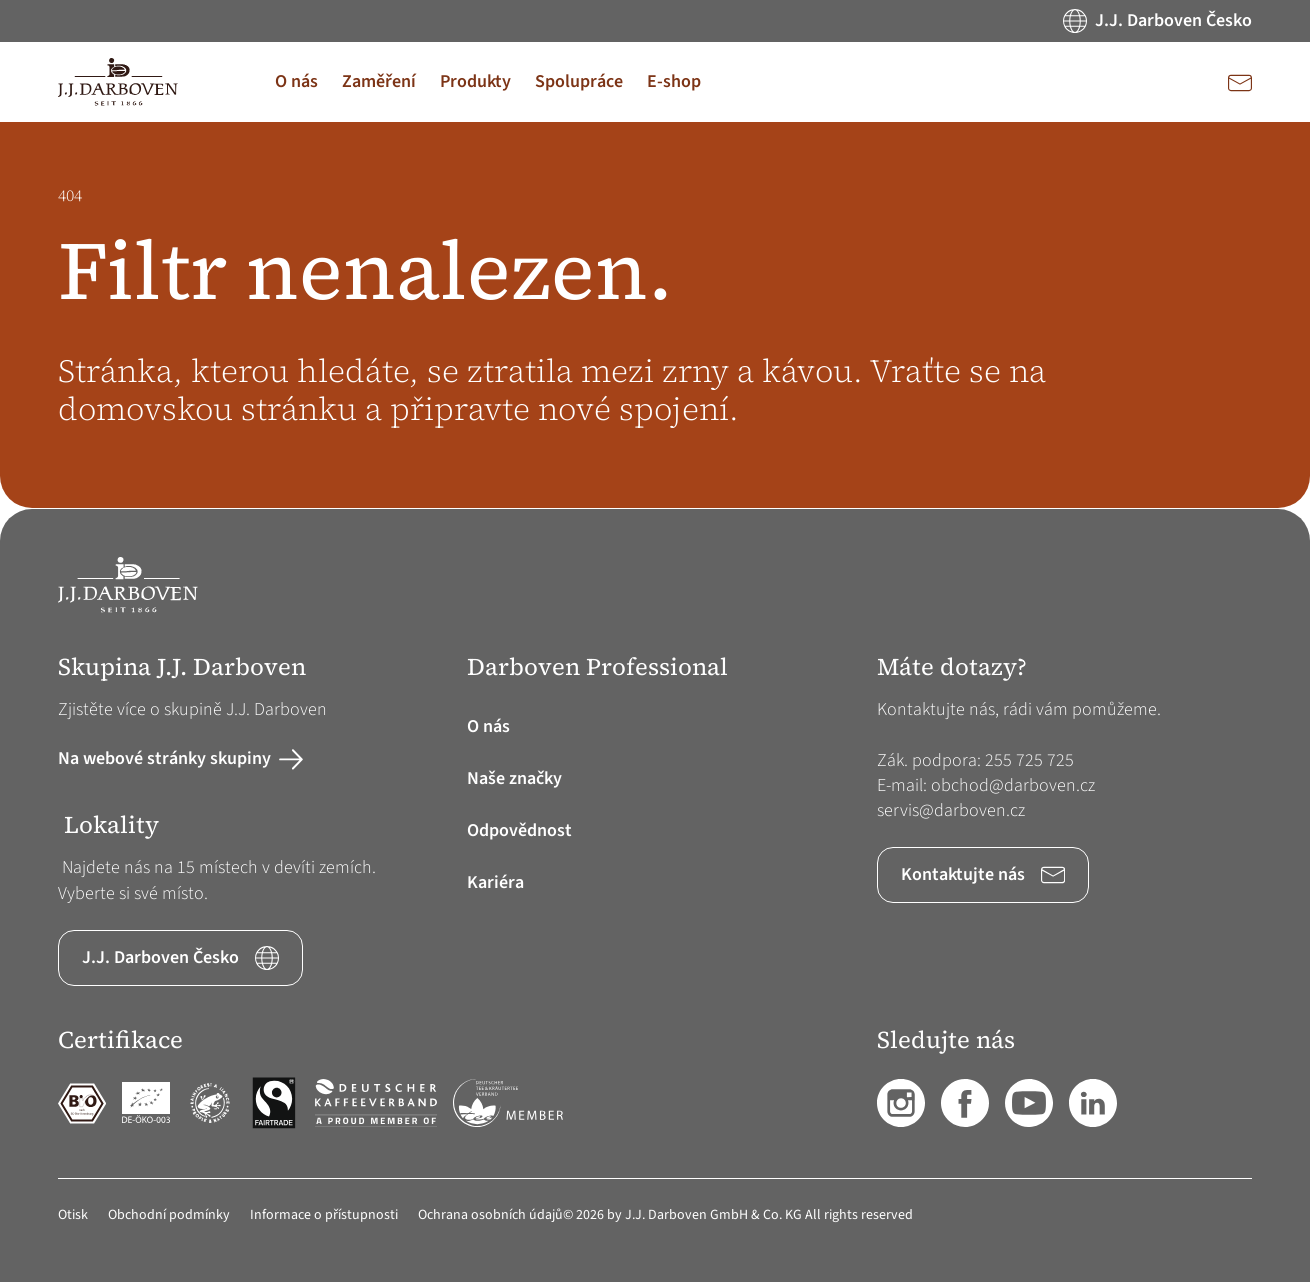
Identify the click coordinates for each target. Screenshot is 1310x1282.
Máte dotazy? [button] (952, 667)
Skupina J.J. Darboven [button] (182, 667)
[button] (296, 82)
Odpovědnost (519, 830)
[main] (655, 315)
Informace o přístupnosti (324, 1215)
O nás (488, 726)
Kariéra (495, 882)
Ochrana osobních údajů (490, 1215)
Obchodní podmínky (169, 1215)
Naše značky (514, 778)
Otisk (73, 1215)
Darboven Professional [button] (597, 667)
